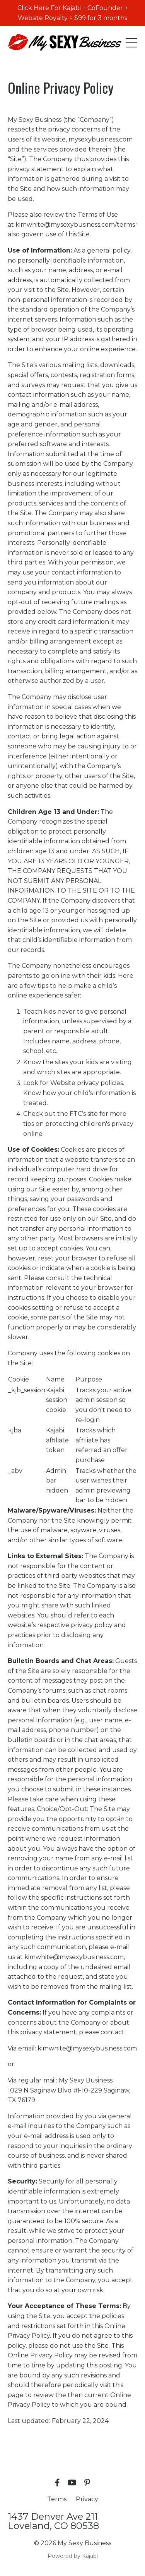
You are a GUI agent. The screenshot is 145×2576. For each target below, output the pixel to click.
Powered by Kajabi (73, 2555)
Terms (57, 2499)
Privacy (87, 2499)
